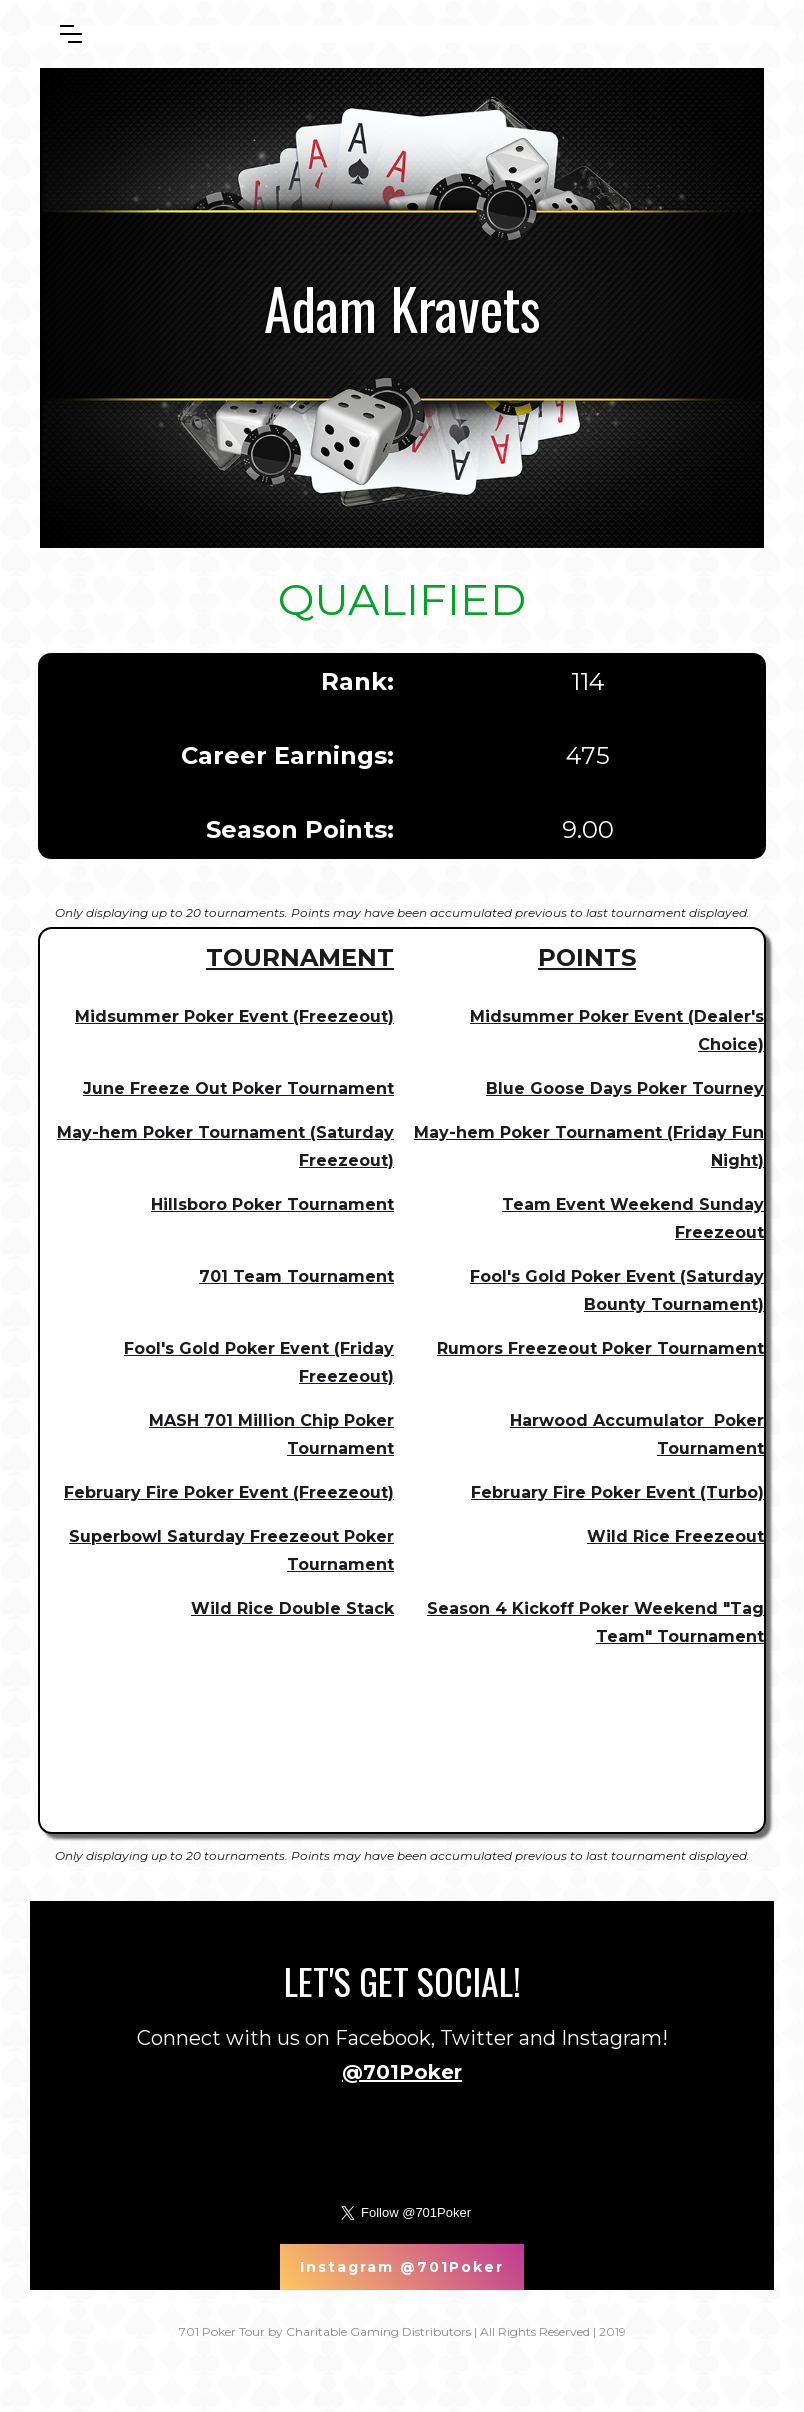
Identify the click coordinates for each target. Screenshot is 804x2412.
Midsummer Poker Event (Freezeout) (234, 1016)
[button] (71, 34)
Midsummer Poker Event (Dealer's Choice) (617, 1030)
